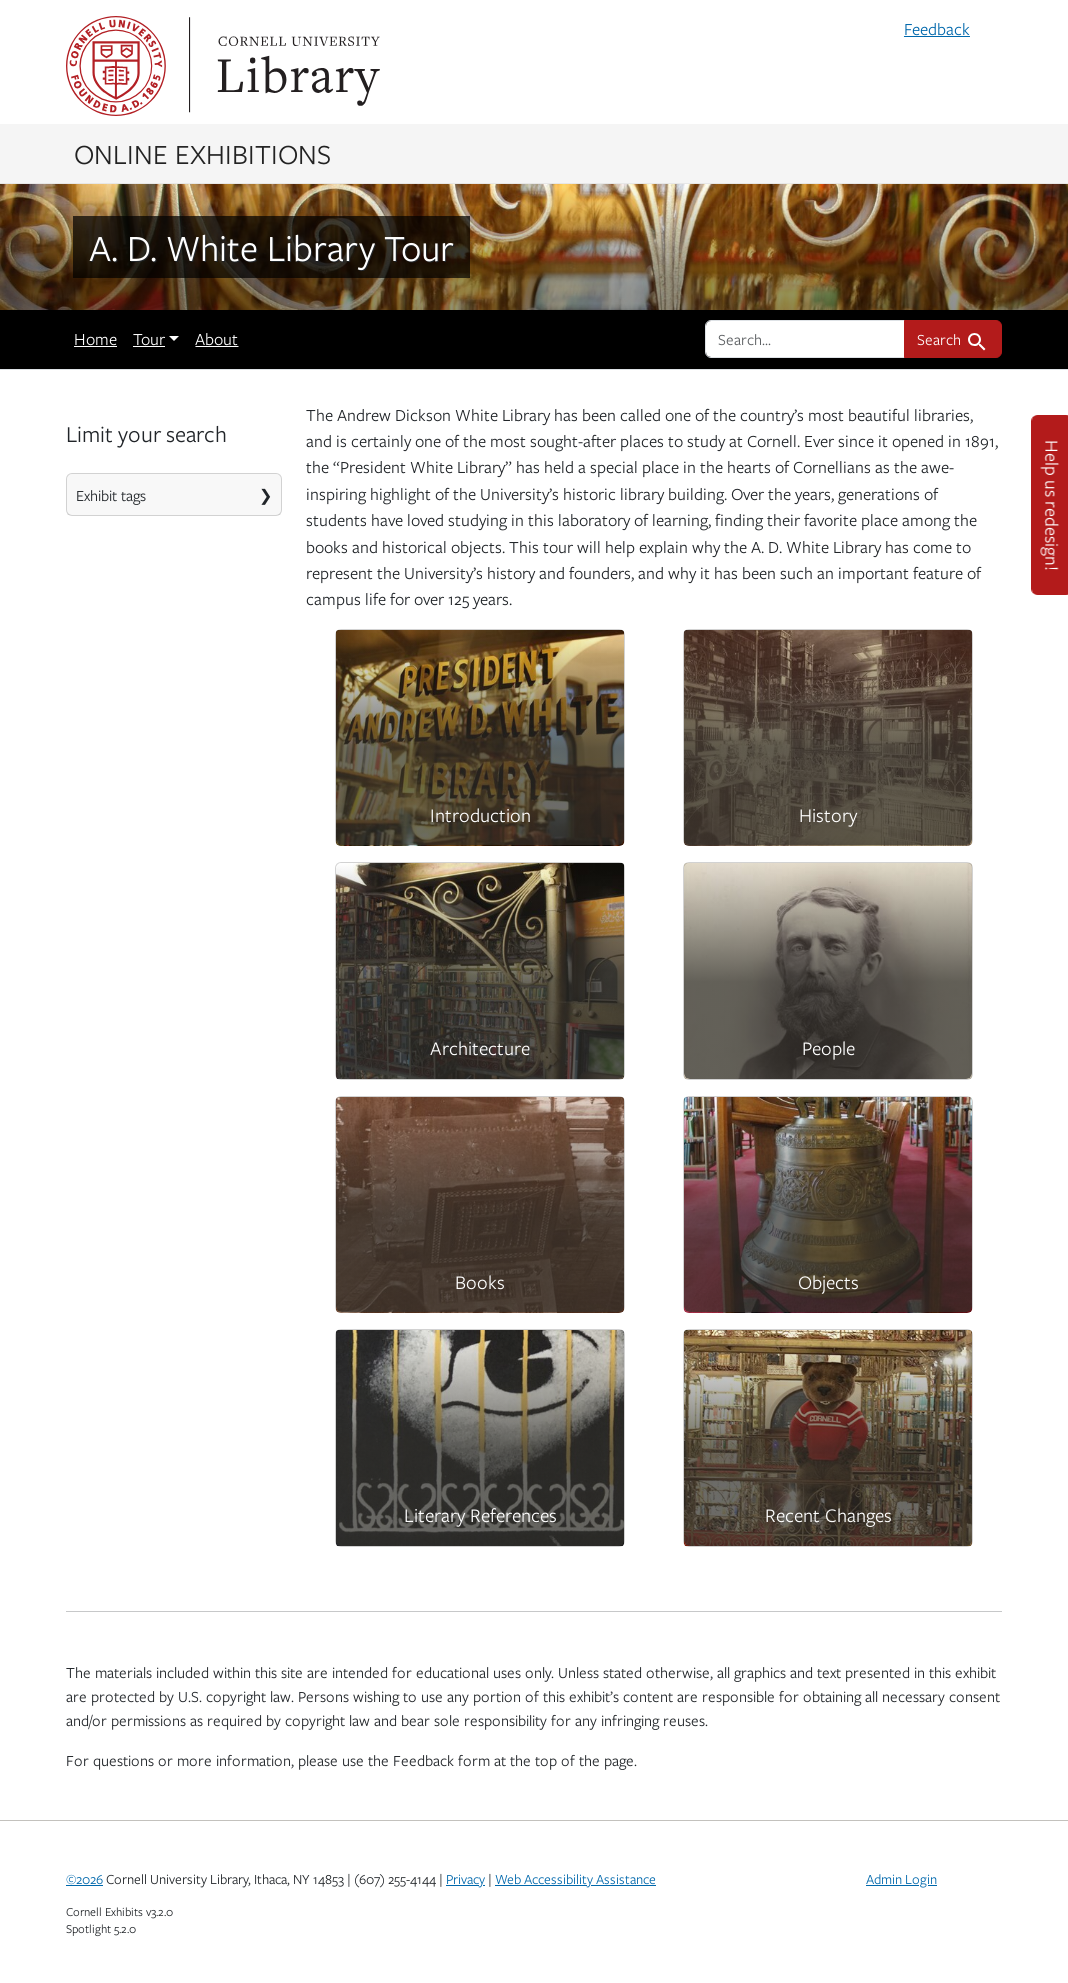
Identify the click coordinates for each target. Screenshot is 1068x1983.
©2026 (84, 1879)
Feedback (937, 29)
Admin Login (901, 1879)
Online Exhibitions (202, 153)
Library (296, 66)
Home (95, 339)
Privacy (465, 1879)
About (216, 339)
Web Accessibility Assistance (575, 1879)
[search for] (805, 339)
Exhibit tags (111, 495)
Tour (149, 339)
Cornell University (116, 66)
